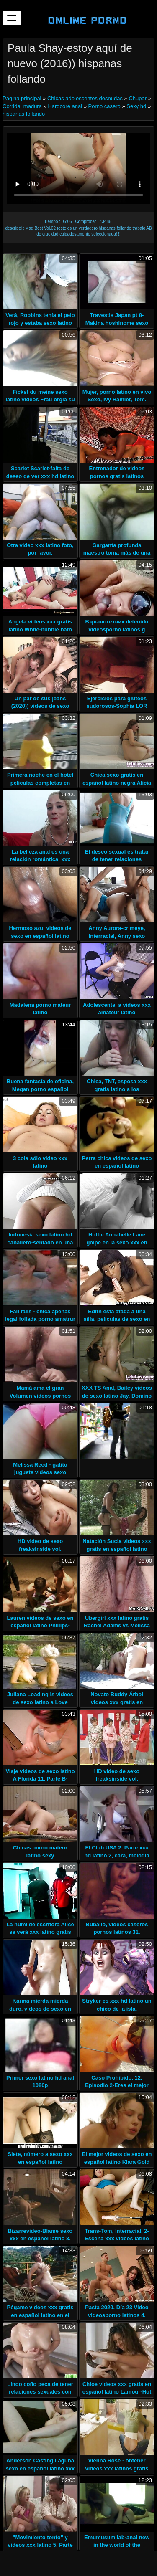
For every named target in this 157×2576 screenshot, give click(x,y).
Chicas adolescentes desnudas (85, 98)
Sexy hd (136, 106)
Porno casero (104, 106)
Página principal (23, 98)
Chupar (138, 98)
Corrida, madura (22, 106)
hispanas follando (24, 114)
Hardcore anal (65, 106)
